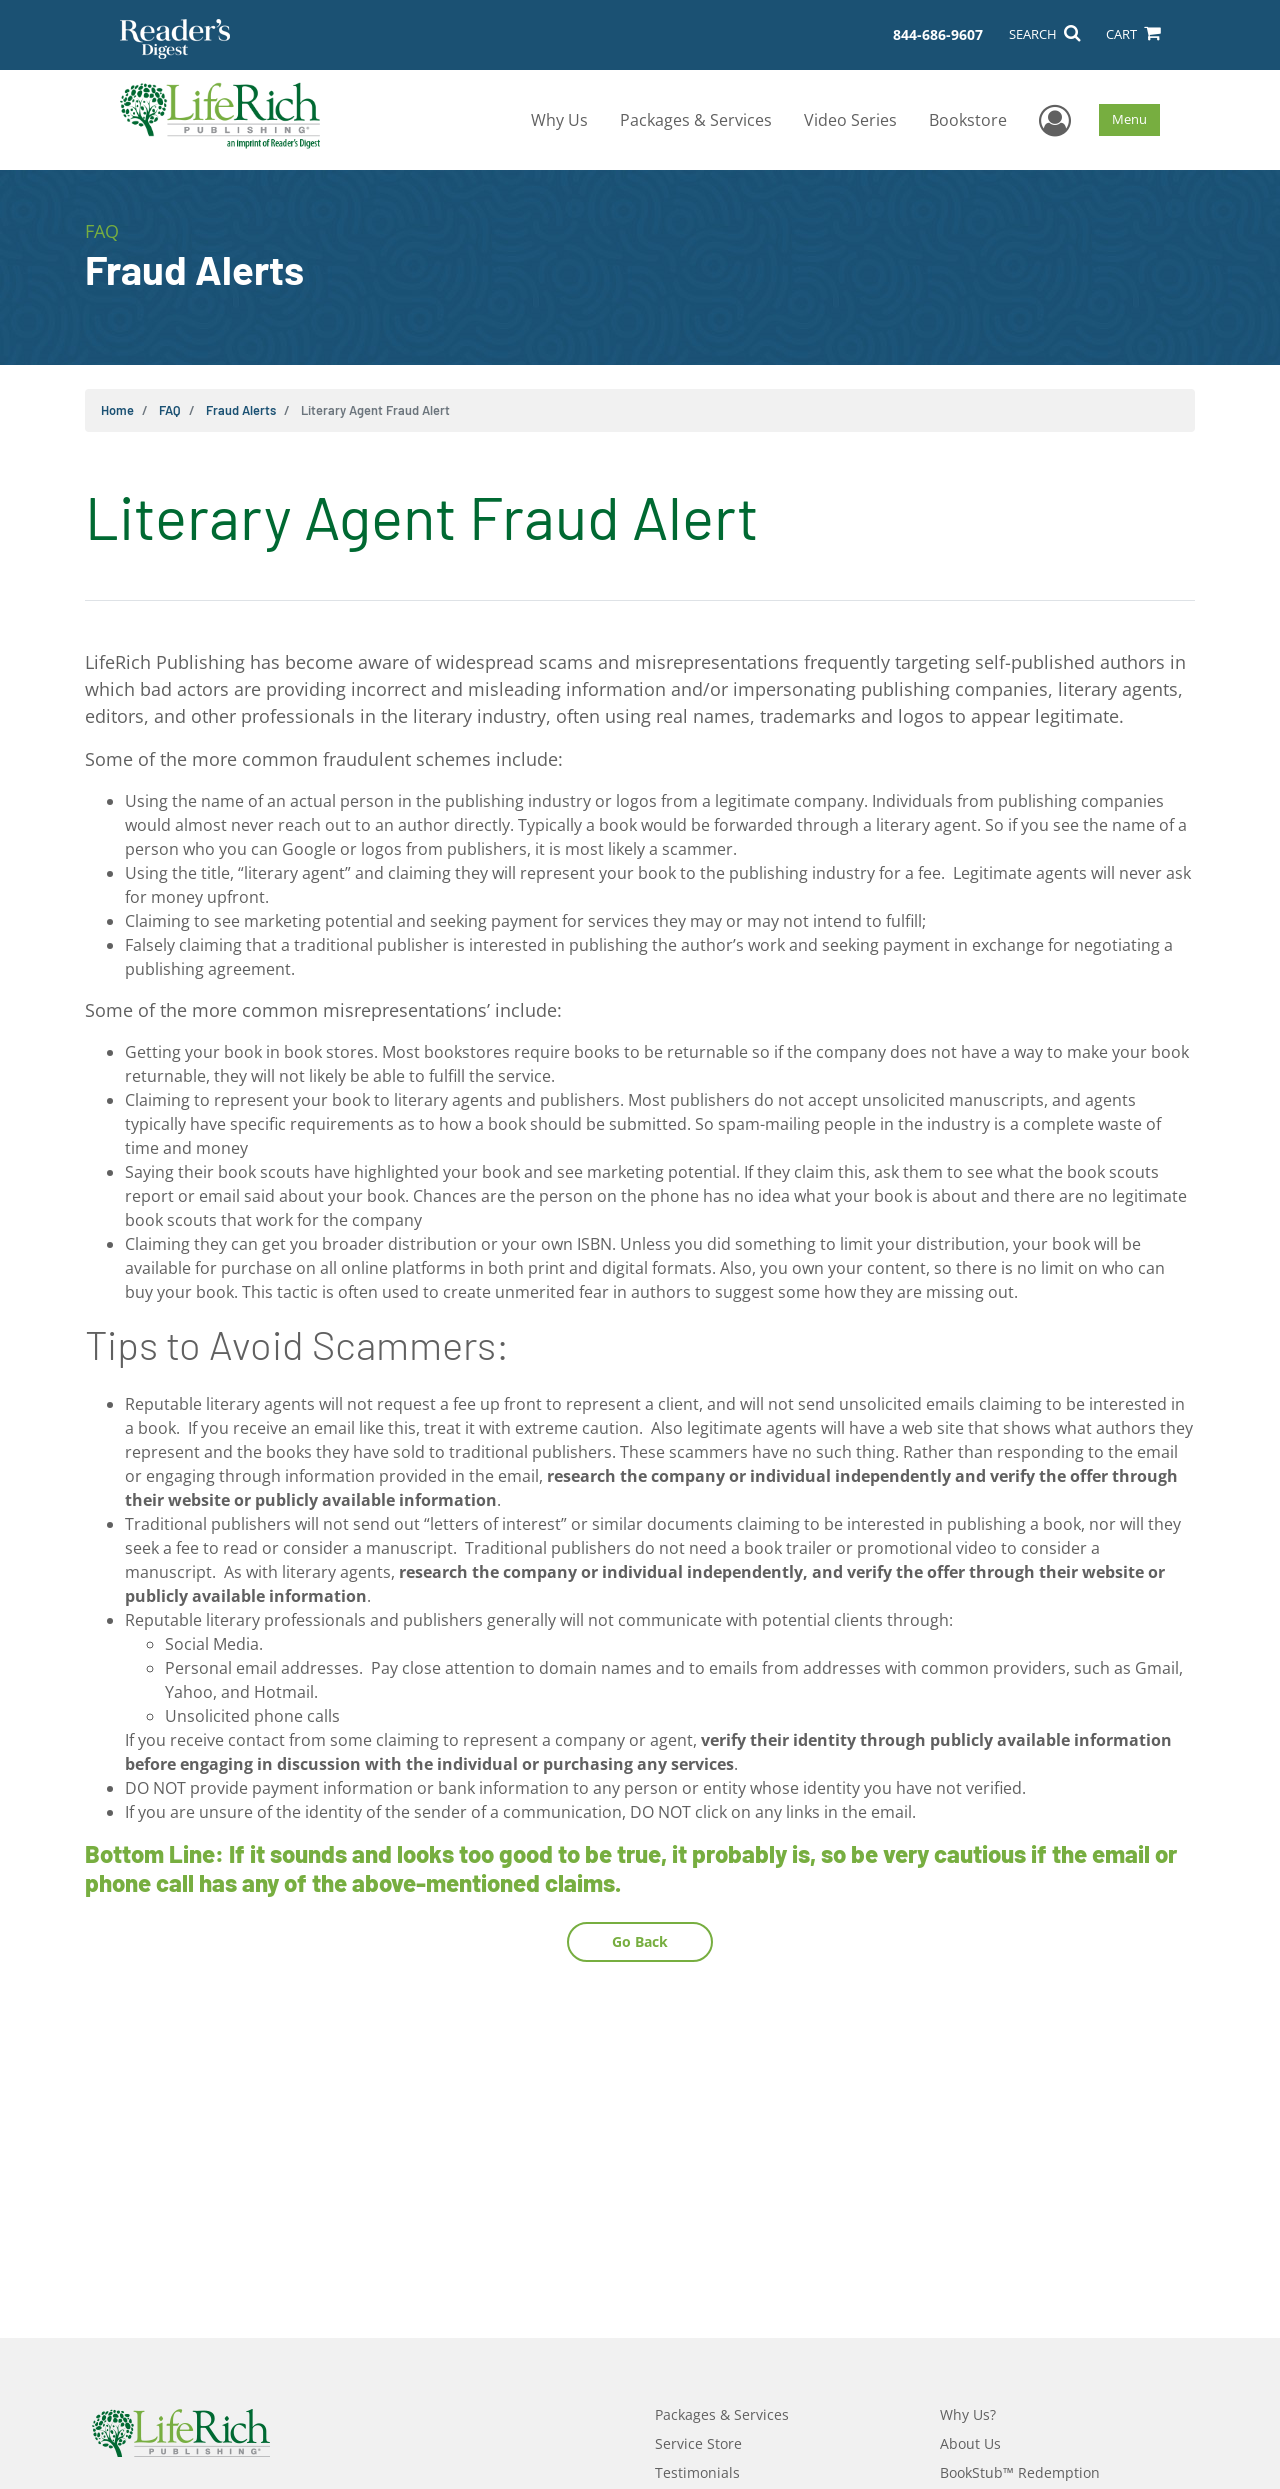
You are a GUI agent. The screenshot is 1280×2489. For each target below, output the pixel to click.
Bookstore (968, 120)
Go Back (640, 1941)
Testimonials (697, 2472)
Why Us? (968, 2414)
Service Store (698, 2443)
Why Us (559, 120)
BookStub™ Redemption (1020, 2472)
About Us (970, 2443)
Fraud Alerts (241, 410)
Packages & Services (696, 120)
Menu (1129, 119)
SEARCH (1044, 34)
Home (117, 410)
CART (1133, 34)
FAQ (170, 410)
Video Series (850, 120)
